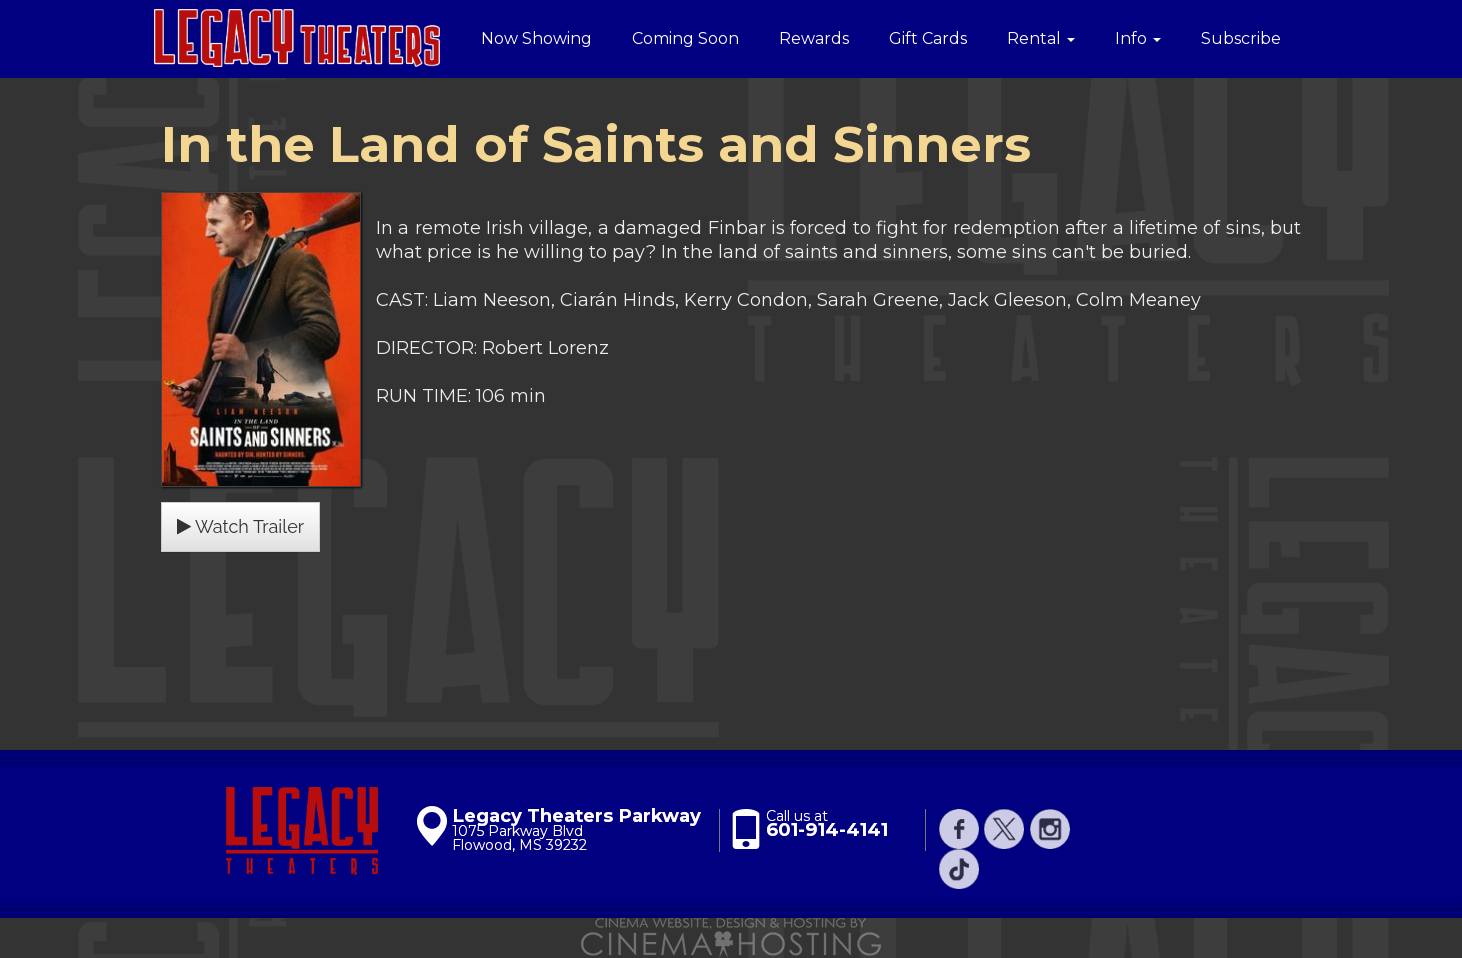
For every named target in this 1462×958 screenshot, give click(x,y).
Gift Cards (928, 38)
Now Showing (536, 38)
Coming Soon (685, 38)
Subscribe (1241, 38)
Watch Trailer (240, 526)
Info (1138, 38)
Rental (1041, 38)
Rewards (814, 38)
